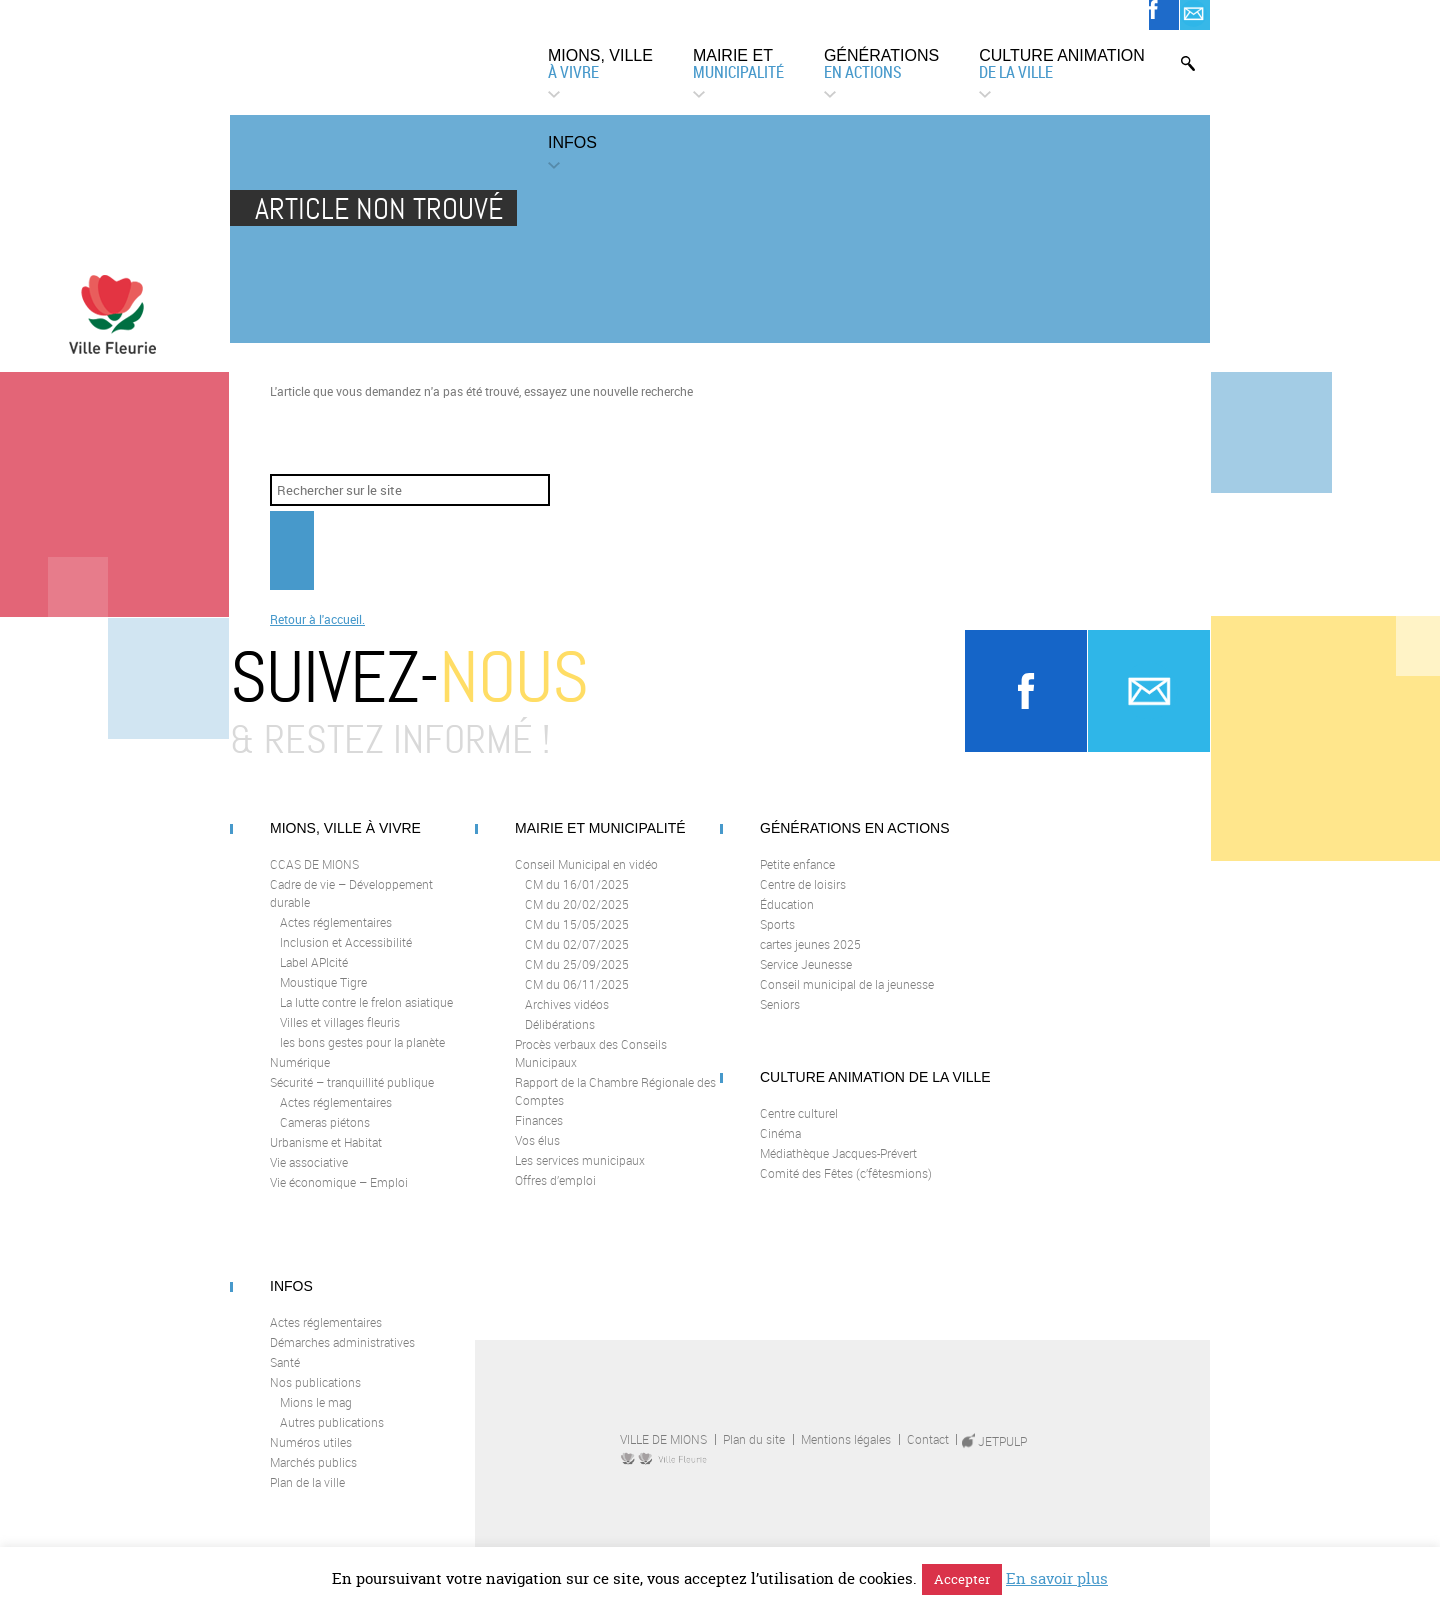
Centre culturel (799, 1129)
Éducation (787, 920)
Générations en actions (855, 844)
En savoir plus (1057, 1578)
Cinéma (780, 1149)
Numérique (300, 1078)
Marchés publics (313, 1478)
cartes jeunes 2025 (810, 960)
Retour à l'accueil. (317, 635)
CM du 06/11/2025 (577, 1000)
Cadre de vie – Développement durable (351, 909)
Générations (881, 65)
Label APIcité (314, 978)
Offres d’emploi (555, 1196)
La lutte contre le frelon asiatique (366, 1018)
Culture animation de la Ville (875, 1093)
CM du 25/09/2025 (577, 980)
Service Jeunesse (806, 980)
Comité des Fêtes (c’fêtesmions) (846, 1189)
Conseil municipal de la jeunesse (847, 1000)
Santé (285, 1378)
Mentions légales (846, 1455)
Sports (777, 940)
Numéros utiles (311, 1458)
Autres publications (332, 1438)
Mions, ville (600, 65)
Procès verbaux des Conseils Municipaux (591, 1069)
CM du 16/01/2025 (577, 900)
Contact (928, 1455)
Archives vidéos (567, 1020)
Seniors (780, 1020)
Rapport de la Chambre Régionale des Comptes (615, 1107)
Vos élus (537, 1156)
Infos (572, 142)
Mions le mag (316, 1418)
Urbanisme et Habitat (326, 1158)
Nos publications (315, 1398)
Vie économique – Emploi (339, 1198)
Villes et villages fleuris (340, 1038)
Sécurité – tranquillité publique (352, 1098)
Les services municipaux (580, 1176)
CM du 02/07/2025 (577, 960)
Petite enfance (797, 880)
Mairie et (738, 65)
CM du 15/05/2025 (577, 940)
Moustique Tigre (323, 998)
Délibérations (560, 1040)
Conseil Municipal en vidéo (586, 880)
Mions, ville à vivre (345, 844)
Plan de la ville (307, 1498)
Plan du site (754, 1455)
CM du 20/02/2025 (577, 920)
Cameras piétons (325, 1138)
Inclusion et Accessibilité (346, 958)
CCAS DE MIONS (314, 880)
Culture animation (1062, 65)
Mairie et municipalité (600, 844)
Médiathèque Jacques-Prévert (838, 1169)
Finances (539, 1136)
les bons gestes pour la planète (362, 1058)
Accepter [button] (962, 1579)
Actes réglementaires (336, 938)
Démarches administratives (342, 1358)
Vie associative (309, 1178)
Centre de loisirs (803, 900)
